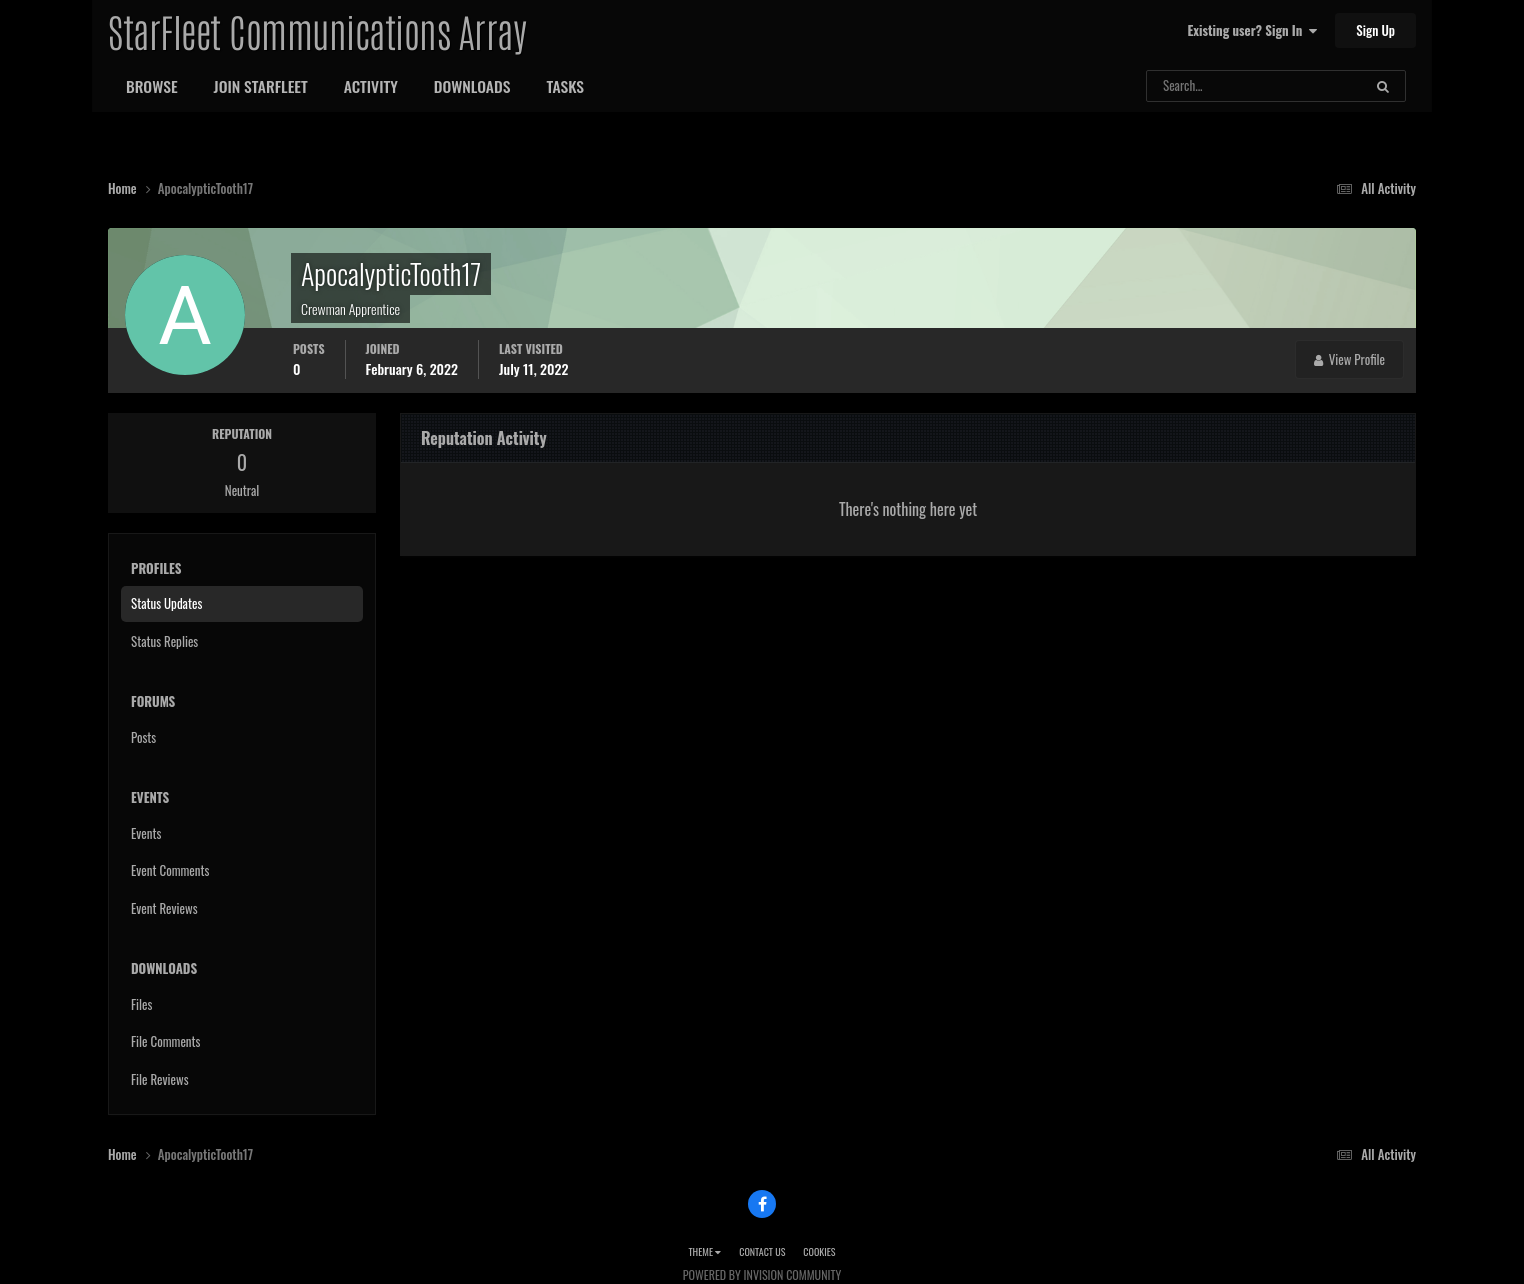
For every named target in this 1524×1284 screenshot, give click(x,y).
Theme (704, 1251)
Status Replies (164, 641)
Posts (143, 737)
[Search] (1201, 86)
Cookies (819, 1251)
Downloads (472, 86)
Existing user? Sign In (1252, 30)
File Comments (165, 1041)
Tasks (565, 86)
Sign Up (1375, 30)
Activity (371, 86)
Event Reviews (164, 908)
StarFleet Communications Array (317, 30)
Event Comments (170, 870)
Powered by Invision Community (762, 1274)
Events (146, 833)
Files (141, 1004)
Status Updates (166, 603)
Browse (152, 86)
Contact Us (762, 1251)
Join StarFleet (261, 86)
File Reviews (160, 1079)
